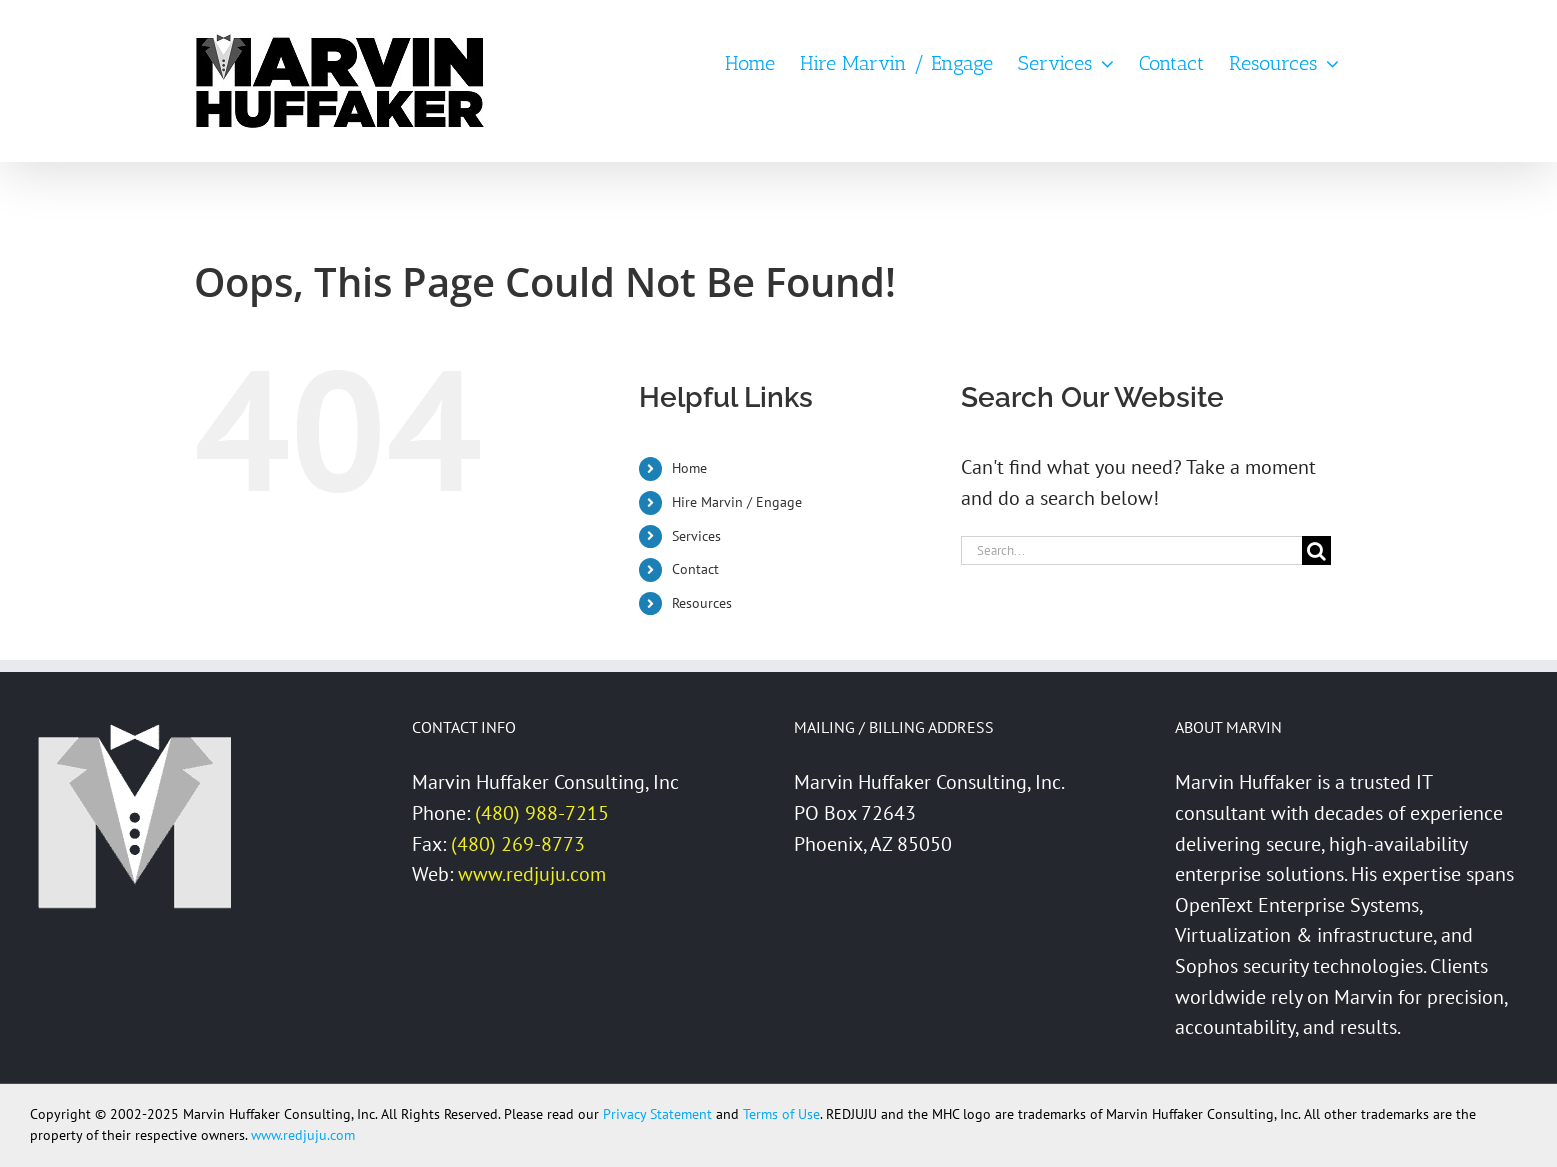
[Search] (1316, 550)
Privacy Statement (657, 1114)
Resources (702, 603)
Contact (695, 569)
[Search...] (1131, 550)
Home (689, 468)
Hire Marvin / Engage (737, 502)
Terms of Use (781, 1114)
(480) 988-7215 (542, 813)
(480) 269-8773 (518, 844)
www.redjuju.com (532, 874)
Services (696, 536)
